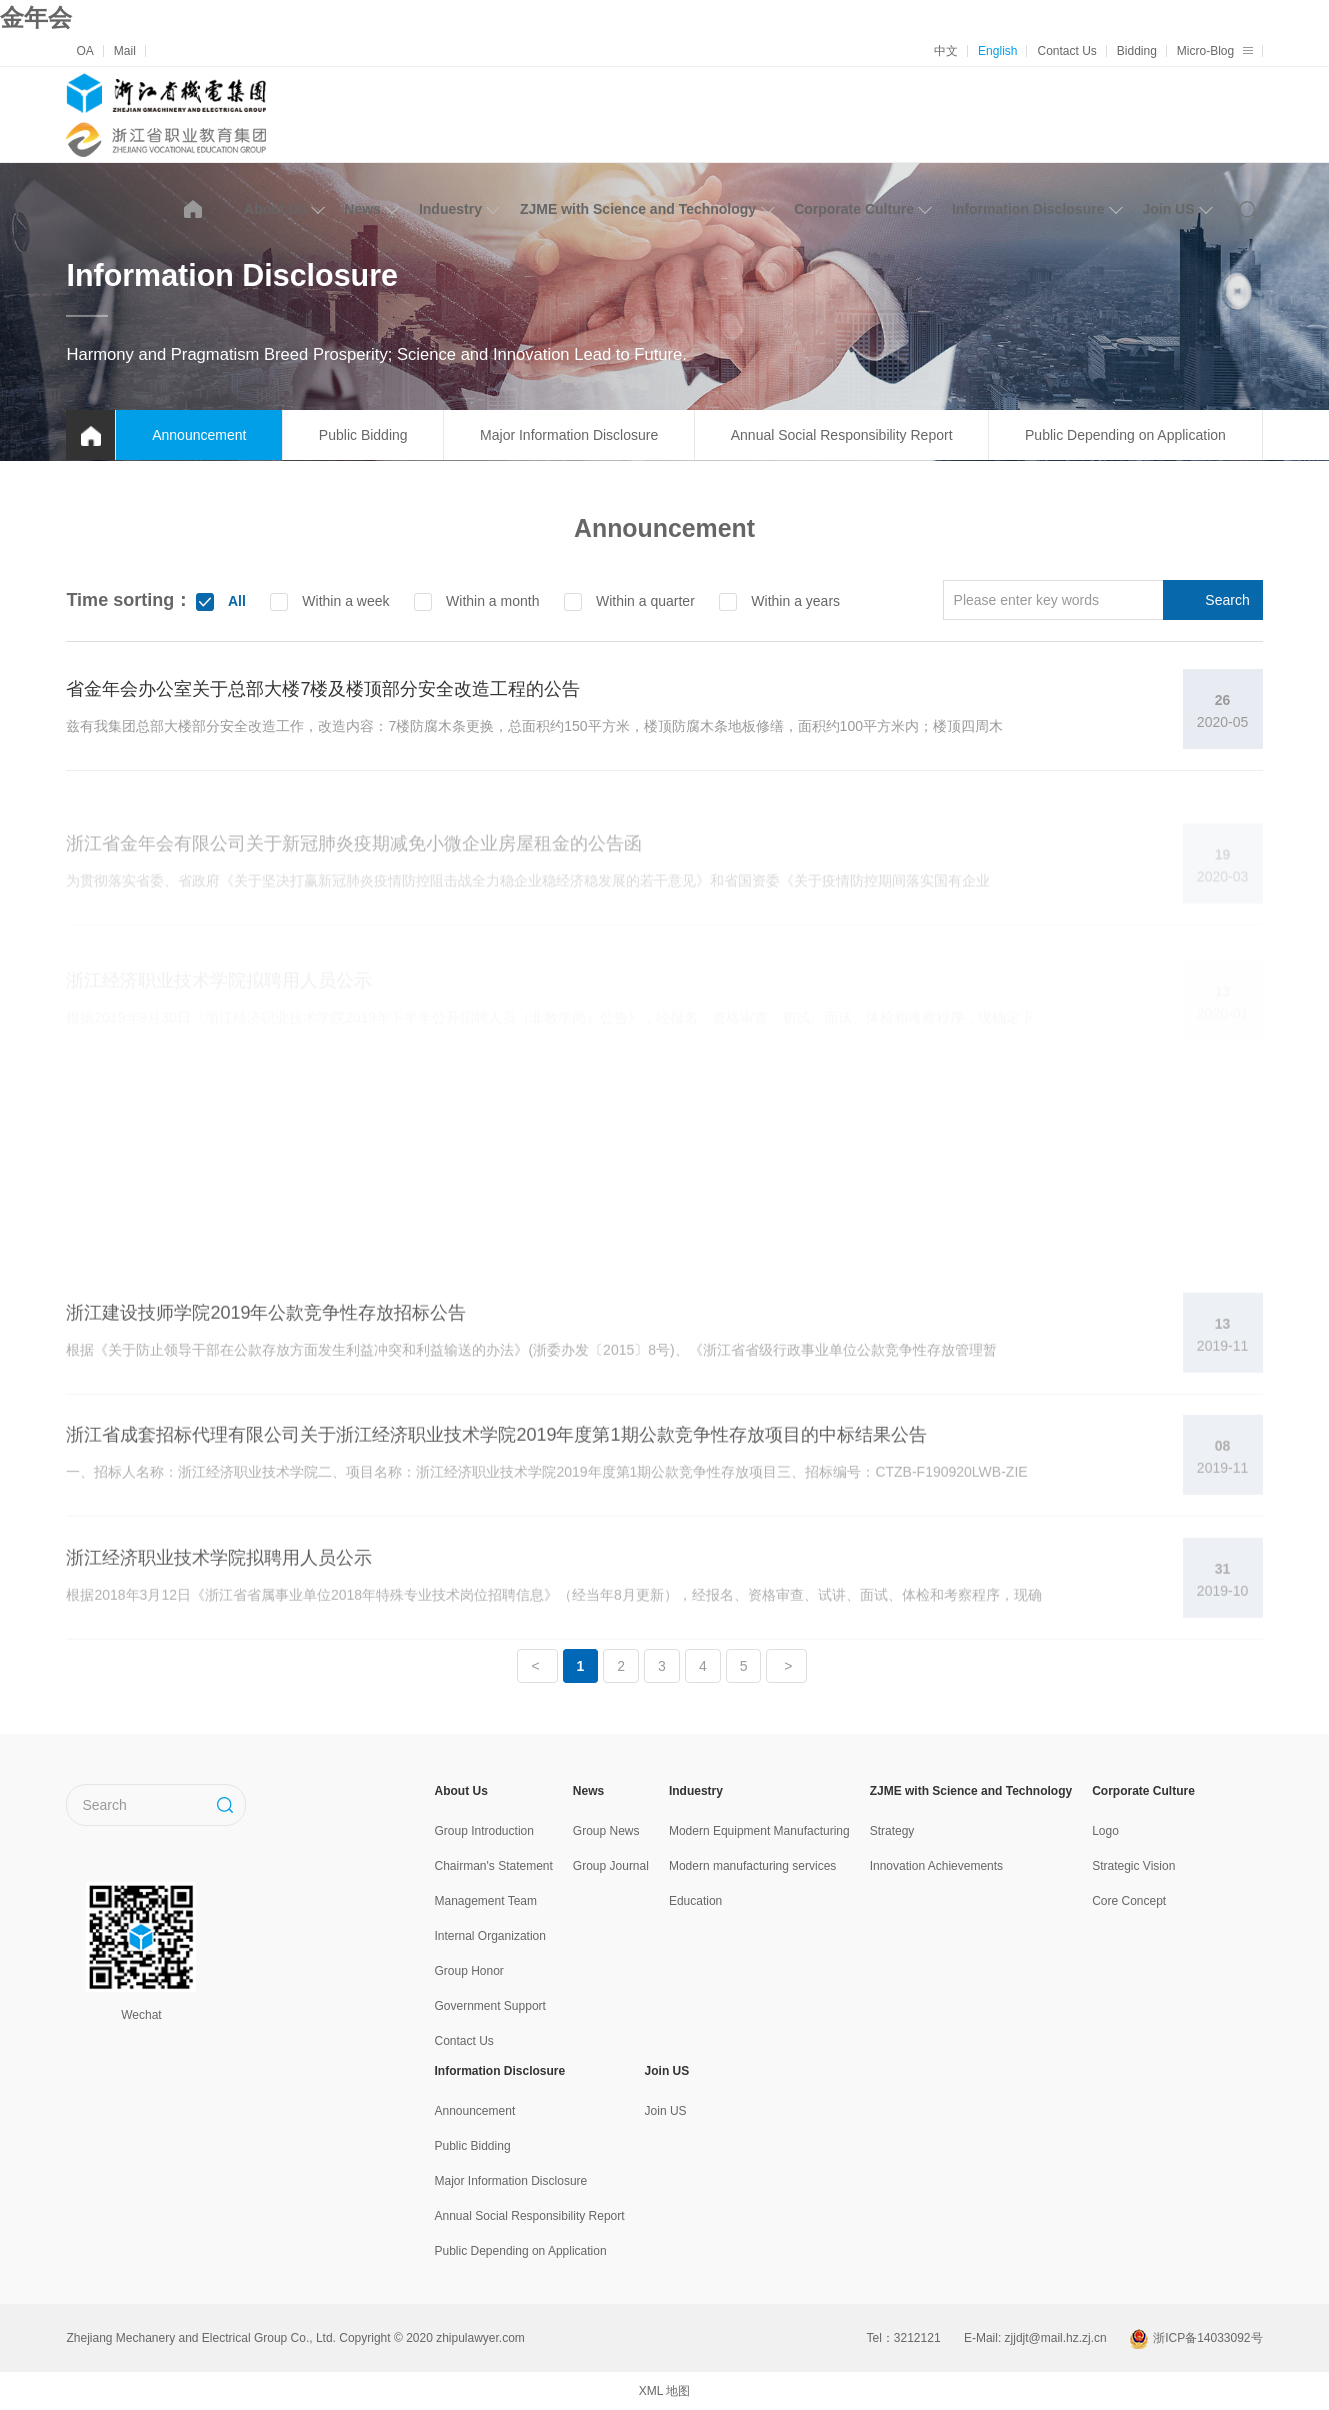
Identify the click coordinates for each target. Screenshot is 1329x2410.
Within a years (793, 601)
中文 (946, 51)
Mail (125, 51)
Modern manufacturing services (752, 1866)
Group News (606, 1831)
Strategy (892, 1831)
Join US (1177, 209)
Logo (1105, 1831)
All (235, 601)
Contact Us (1066, 51)
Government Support (490, 2006)
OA (84, 51)
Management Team (486, 1901)
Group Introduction (484, 1831)
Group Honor (469, 1971)
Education (695, 1901)
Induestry (459, 209)
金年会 (36, 17)
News (371, 209)
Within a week (343, 601)
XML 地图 (665, 2391)
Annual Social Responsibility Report (842, 435)
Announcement (199, 435)
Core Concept (1129, 1901)
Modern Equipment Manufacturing (759, 1831)
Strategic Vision (1133, 1866)
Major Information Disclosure (569, 435)
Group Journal (611, 1866)
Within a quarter (643, 601)
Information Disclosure (1037, 209)
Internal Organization (490, 1936)
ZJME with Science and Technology (647, 209)
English (997, 51)
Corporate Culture (863, 209)
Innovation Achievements (936, 1866)
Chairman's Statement (494, 1866)
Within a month (490, 601)
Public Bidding (363, 435)
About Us (284, 209)
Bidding (1137, 51)
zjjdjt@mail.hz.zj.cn (1056, 2338)
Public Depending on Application (1125, 435)
